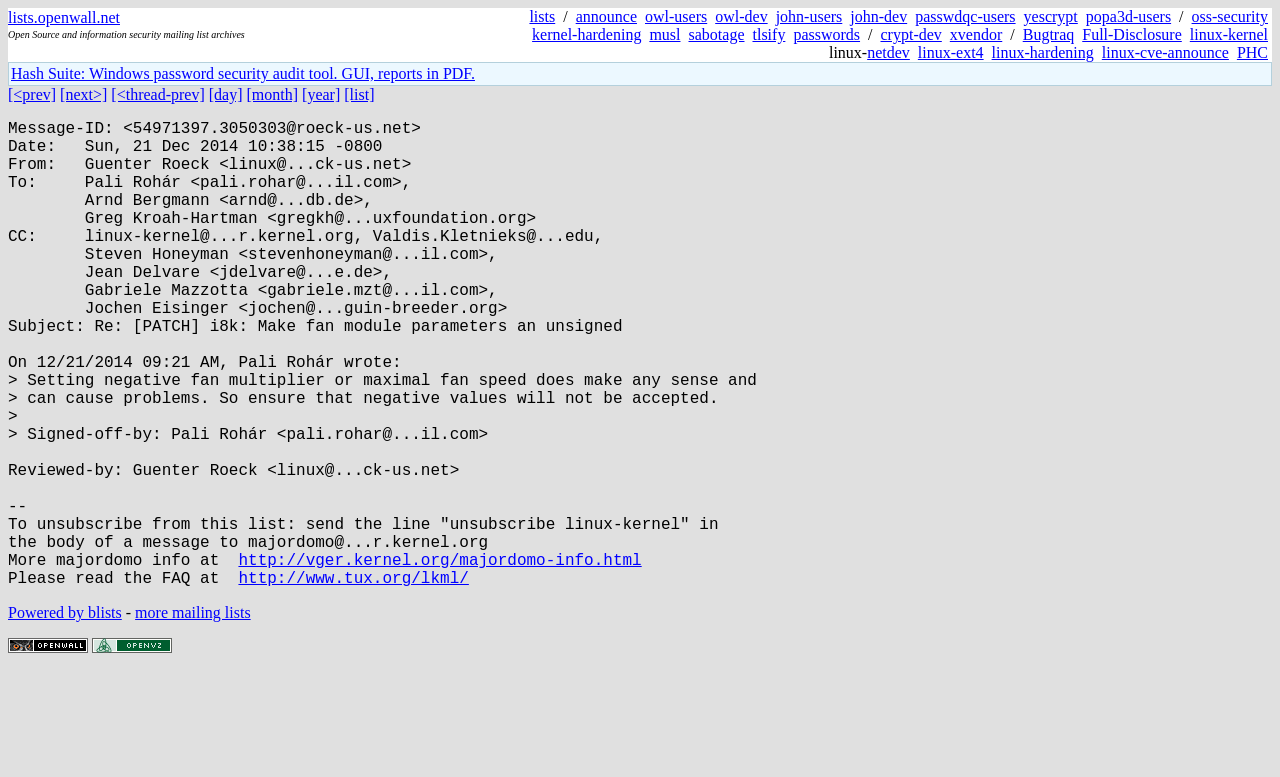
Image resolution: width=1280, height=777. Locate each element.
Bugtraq (1049, 34)
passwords (826, 34)
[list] (359, 94)
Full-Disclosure (1132, 34)
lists (542, 16)
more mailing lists (193, 716)
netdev (888, 52)
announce (606, 16)
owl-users (676, 16)
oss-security (1230, 16)
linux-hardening (1043, 52)
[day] (226, 94)
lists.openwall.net (64, 17)
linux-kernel (1229, 34)
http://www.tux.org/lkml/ (353, 681)
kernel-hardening (586, 34)
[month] (273, 94)
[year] (321, 94)
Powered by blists (65, 716)
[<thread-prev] (157, 94)
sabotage (717, 34)
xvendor (976, 34)
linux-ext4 (951, 52)
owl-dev (741, 16)
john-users (809, 16)
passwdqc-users (965, 16)
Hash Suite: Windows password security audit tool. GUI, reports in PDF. (243, 73)
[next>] (83, 94)
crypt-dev (911, 34)
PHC (1252, 52)
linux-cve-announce (1165, 52)
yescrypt (1051, 16)
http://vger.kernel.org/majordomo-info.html (439, 659)
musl (664, 34)
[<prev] (32, 94)
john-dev (878, 16)
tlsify (768, 34)
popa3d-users (1128, 16)
